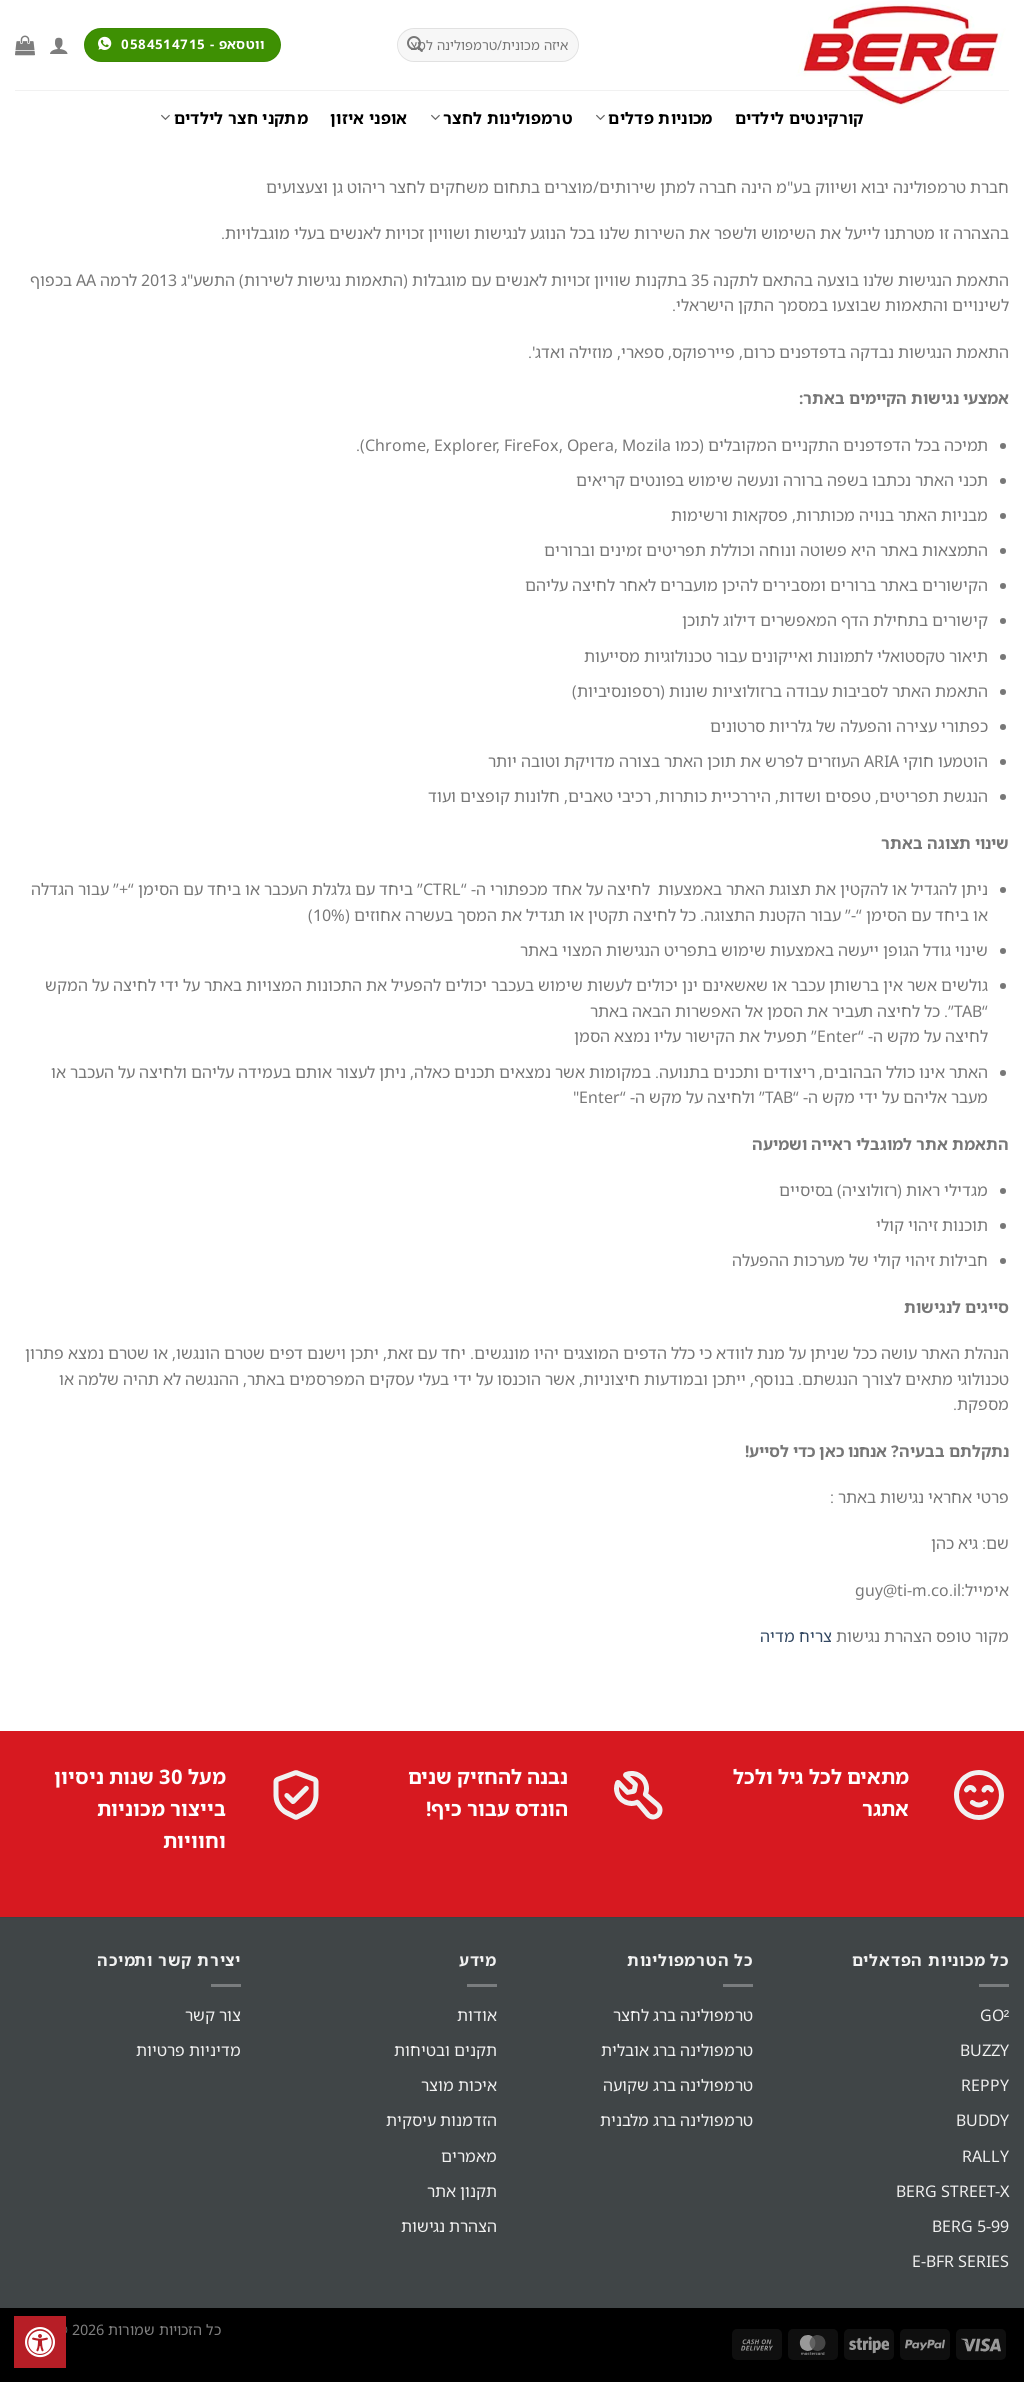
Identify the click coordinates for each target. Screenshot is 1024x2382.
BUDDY (982, 2120)
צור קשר (213, 2015)
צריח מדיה (796, 1636)
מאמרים (469, 2156)
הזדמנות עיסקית (441, 2120)
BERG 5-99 (970, 2226)
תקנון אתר (462, 2191)
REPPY (985, 2085)
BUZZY (984, 2050)
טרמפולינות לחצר (501, 118)
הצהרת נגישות (449, 2226)
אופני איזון (369, 118)
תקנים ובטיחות (445, 2050)
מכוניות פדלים (654, 118)
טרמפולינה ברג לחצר (683, 2015)
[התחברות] (59, 45)
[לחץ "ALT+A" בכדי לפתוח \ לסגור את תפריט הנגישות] (40, 2342)
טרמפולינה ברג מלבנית (676, 2120)
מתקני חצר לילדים (234, 118)
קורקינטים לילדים (799, 118)
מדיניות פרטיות (188, 2050)
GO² (994, 2015)
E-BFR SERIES (960, 2261)
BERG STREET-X (952, 2191)
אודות (477, 2015)
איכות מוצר (459, 2085)
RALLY (985, 2156)
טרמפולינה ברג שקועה (678, 2085)
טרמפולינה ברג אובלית (677, 2050)
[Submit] (415, 45)
